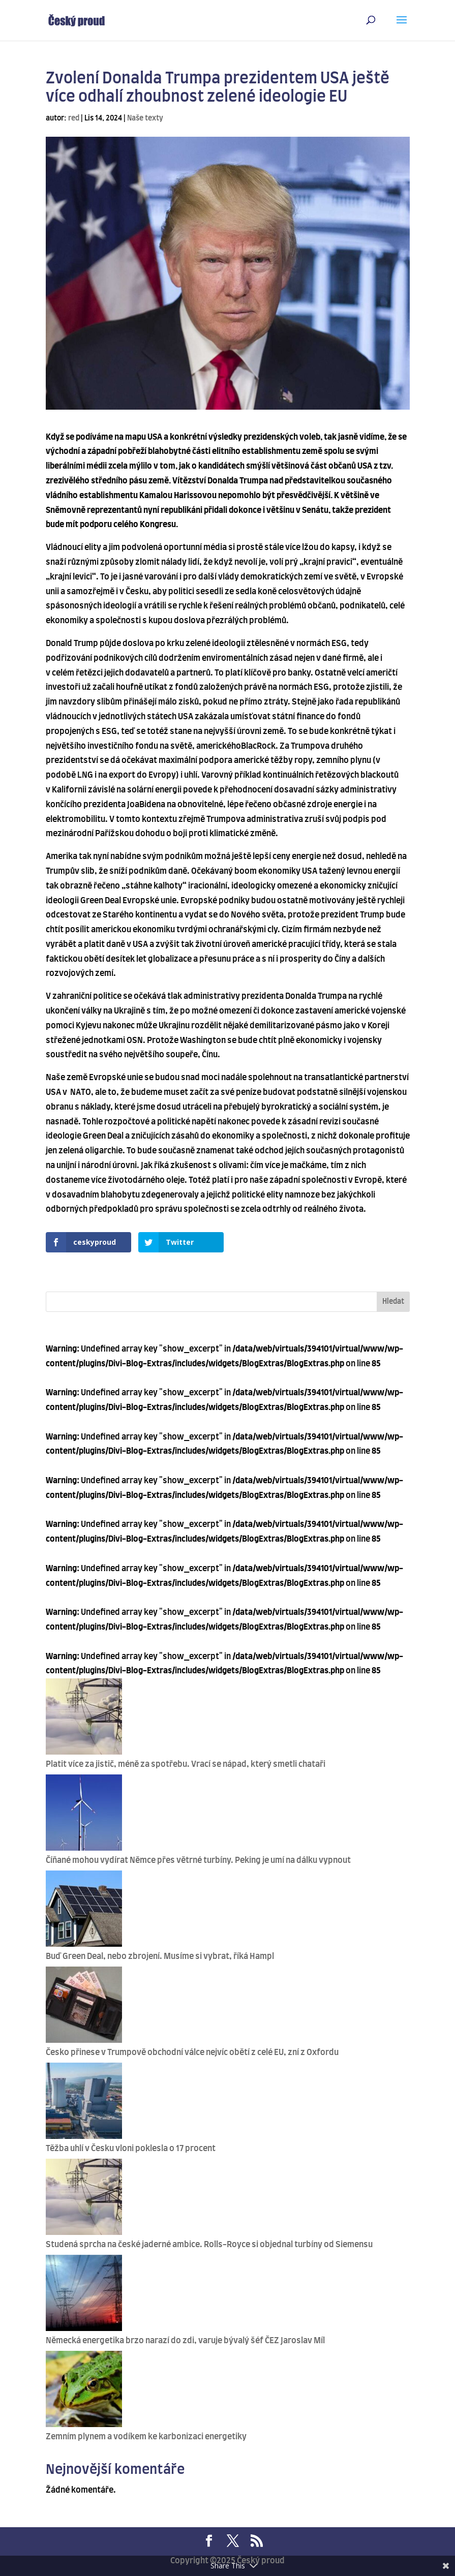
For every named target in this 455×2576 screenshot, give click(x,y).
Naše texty (145, 118)
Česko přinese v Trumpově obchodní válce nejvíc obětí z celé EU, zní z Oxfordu (192, 2052)
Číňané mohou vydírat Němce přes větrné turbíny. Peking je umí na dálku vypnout (198, 1860)
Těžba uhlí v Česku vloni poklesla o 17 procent (131, 2148)
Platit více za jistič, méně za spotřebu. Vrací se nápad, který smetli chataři (185, 1764)
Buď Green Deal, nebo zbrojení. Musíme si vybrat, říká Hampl (160, 1956)
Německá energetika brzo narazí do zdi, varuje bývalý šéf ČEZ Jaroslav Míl (185, 2341)
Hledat (393, 1301)
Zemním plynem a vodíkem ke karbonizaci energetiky (146, 2437)
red (73, 118)
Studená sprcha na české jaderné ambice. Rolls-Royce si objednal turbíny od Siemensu (209, 2245)
